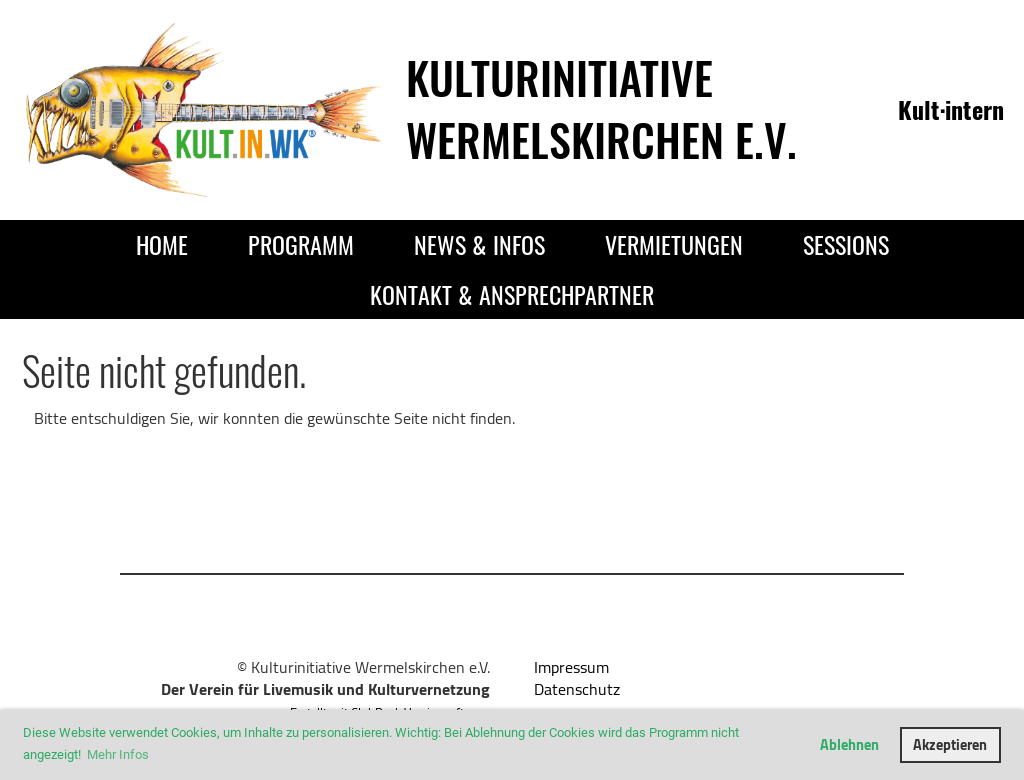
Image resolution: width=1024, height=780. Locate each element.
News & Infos (479, 244)
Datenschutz (577, 689)
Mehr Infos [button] (118, 754)
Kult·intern (951, 109)
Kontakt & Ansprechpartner (512, 294)
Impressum (571, 667)
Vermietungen (674, 244)
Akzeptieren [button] (950, 744)
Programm (301, 244)
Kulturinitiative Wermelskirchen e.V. (601, 108)
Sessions (846, 244)
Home (162, 244)
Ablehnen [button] (849, 744)
